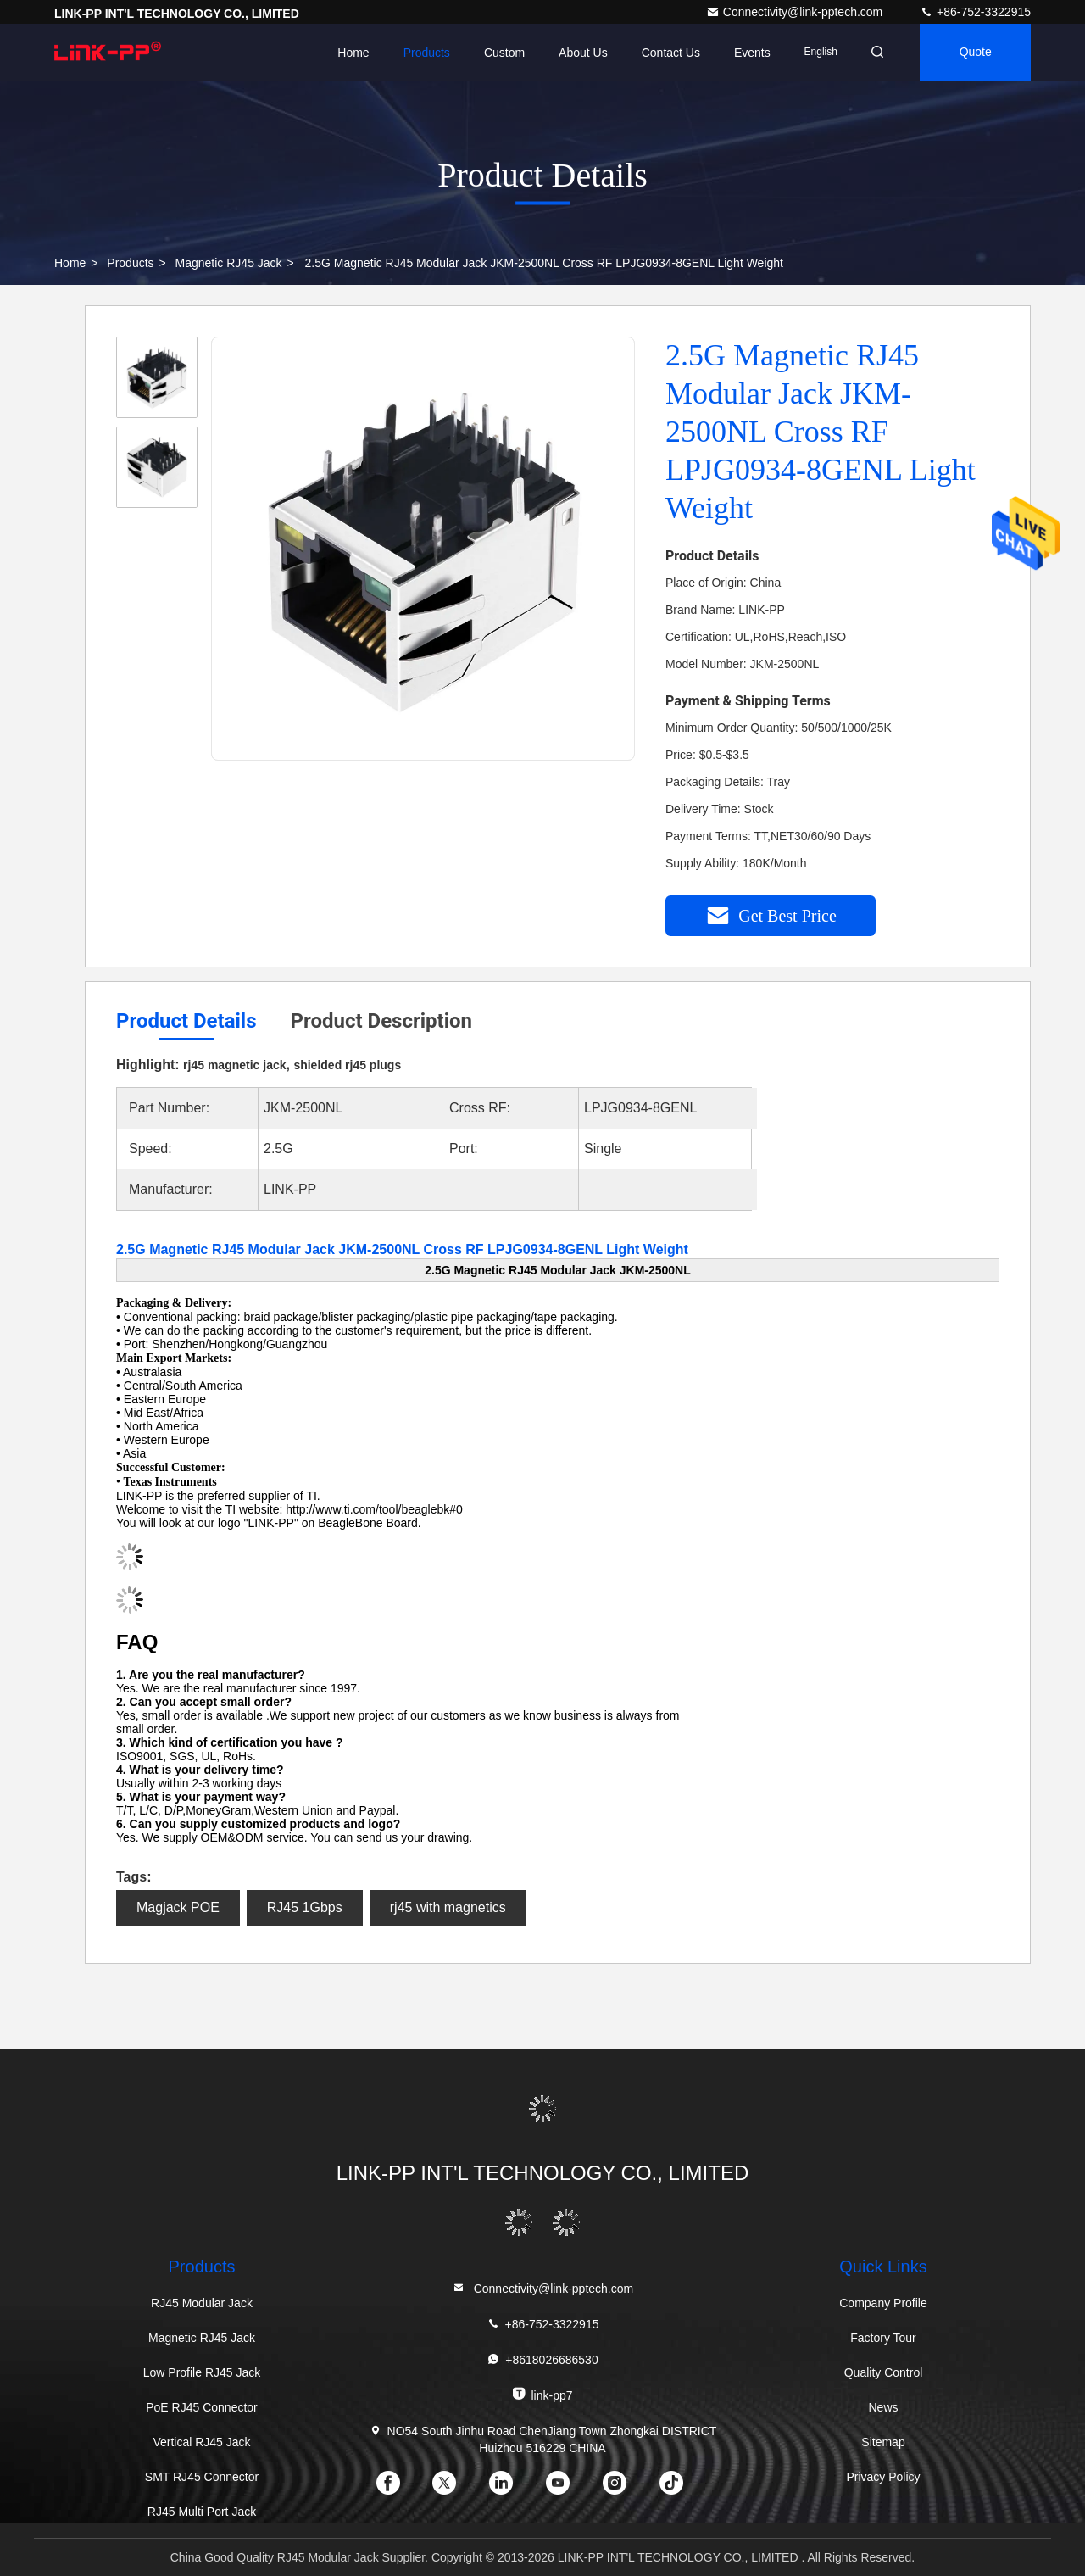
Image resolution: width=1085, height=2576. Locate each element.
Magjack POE (178, 1907)
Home (348, 52)
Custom (499, 52)
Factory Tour (883, 2338)
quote (974, 52)
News (883, 2407)
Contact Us (665, 52)
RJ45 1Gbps (304, 1907)
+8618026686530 (542, 2359)
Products (421, 52)
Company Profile (883, 2303)
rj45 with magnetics (448, 1907)
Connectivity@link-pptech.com (796, 12)
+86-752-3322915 (975, 12)
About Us (578, 52)
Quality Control (883, 2372)
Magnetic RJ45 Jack (228, 263)
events (747, 52)
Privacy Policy (883, 2477)
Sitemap (882, 2442)
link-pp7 (542, 2394)
